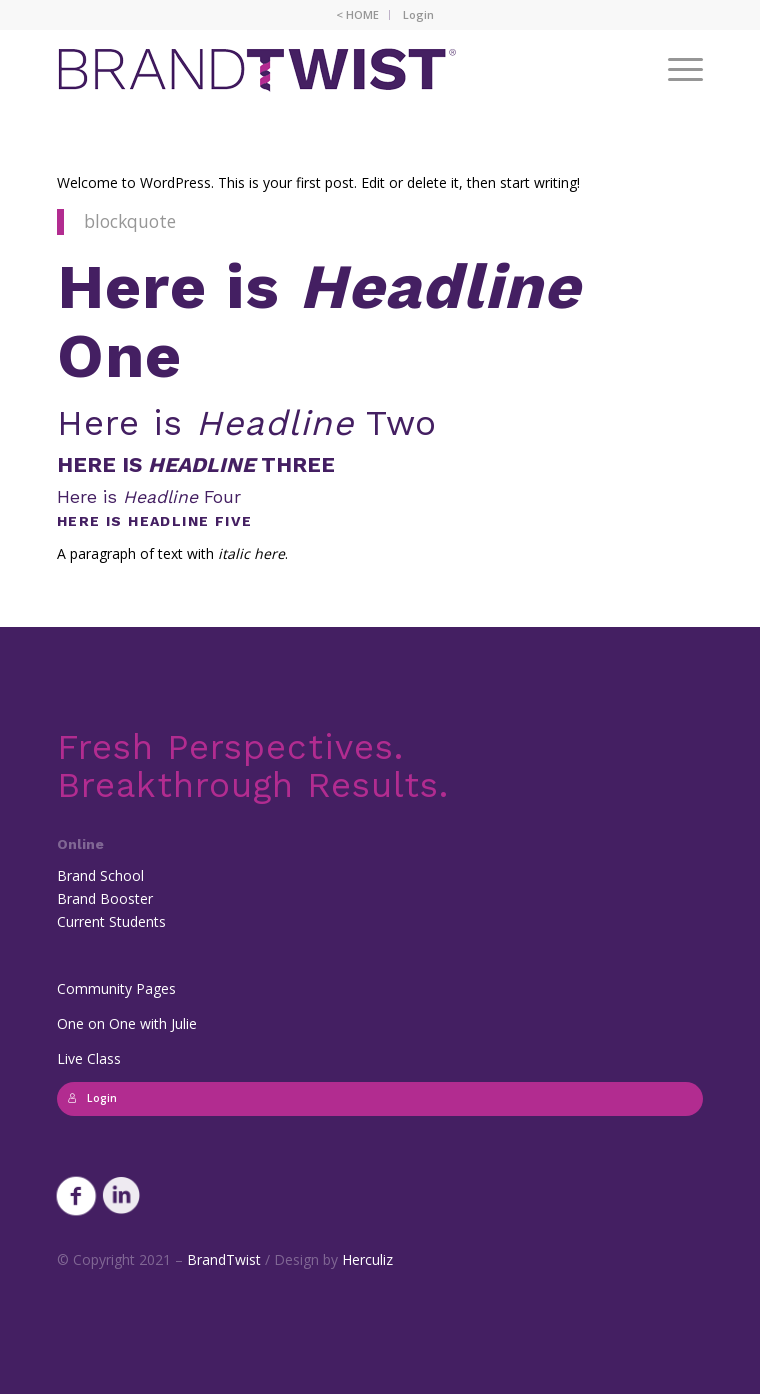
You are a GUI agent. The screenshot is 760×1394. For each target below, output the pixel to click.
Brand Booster (105, 898)
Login (418, 14)
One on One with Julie (127, 1023)
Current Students (111, 921)
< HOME (357, 14)
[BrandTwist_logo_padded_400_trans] (315, 69)
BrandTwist (224, 1259)
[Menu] (675, 69)
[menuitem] (358, 15)
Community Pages (116, 988)
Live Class (89, 1058)
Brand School (100, 875)
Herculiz (367, 1259)
